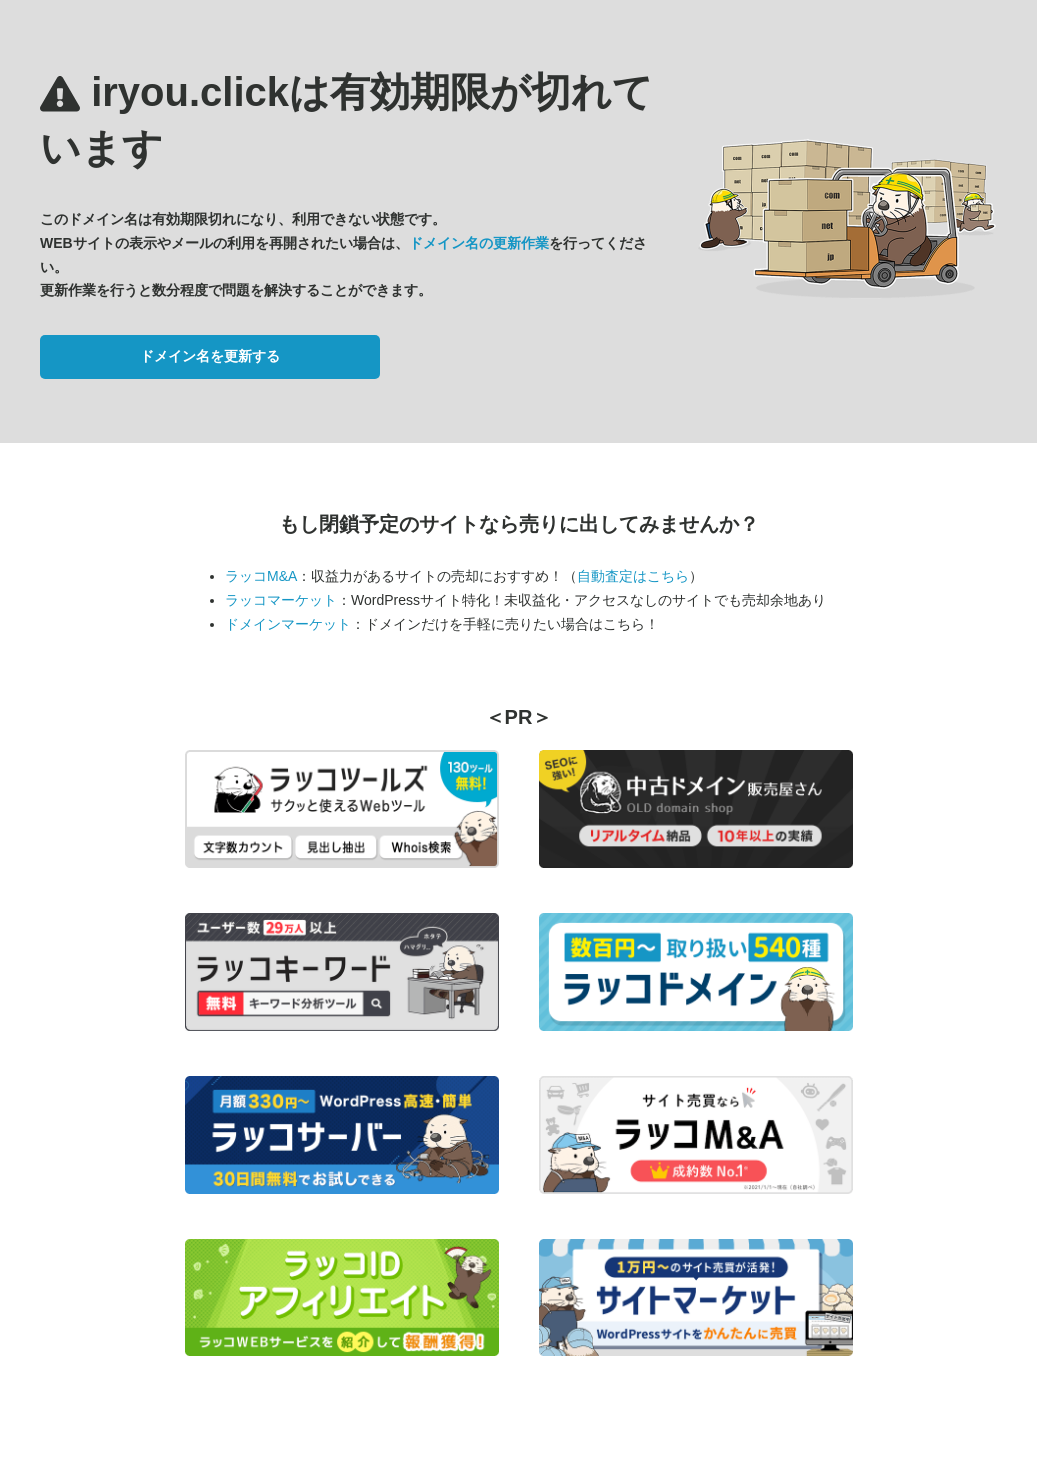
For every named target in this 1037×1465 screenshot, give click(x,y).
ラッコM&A (261, 576)
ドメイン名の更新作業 (479, 243)
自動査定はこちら (633, 576)
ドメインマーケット (288, 624)
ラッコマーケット (281, 600)
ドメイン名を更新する (210, 356)
